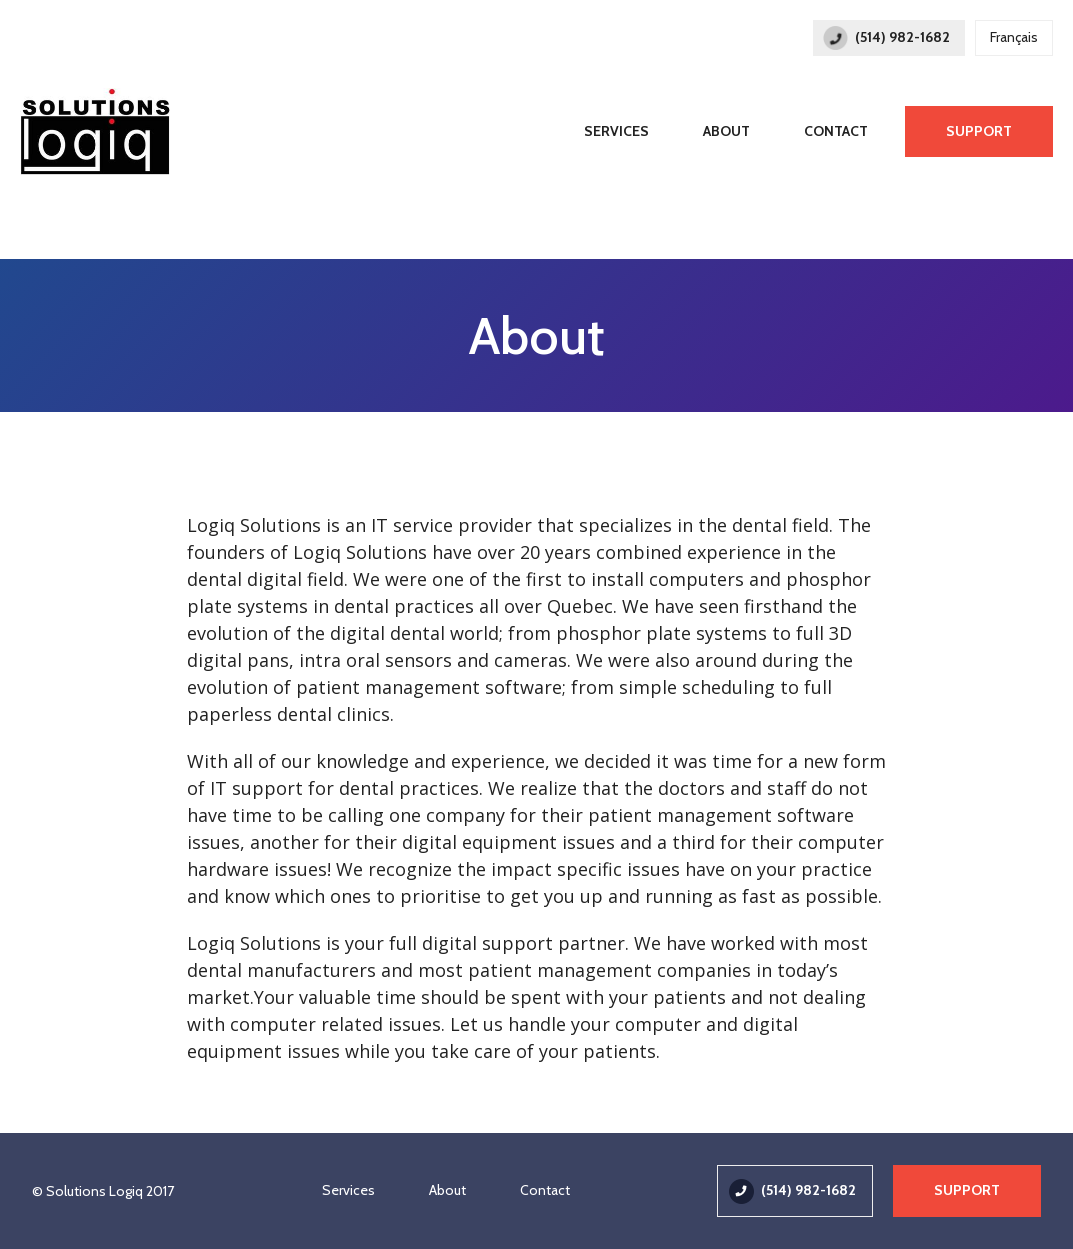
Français (1014, 37)
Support (979, 131)
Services (616, 131)
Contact (836, 131)
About (726, 131)
